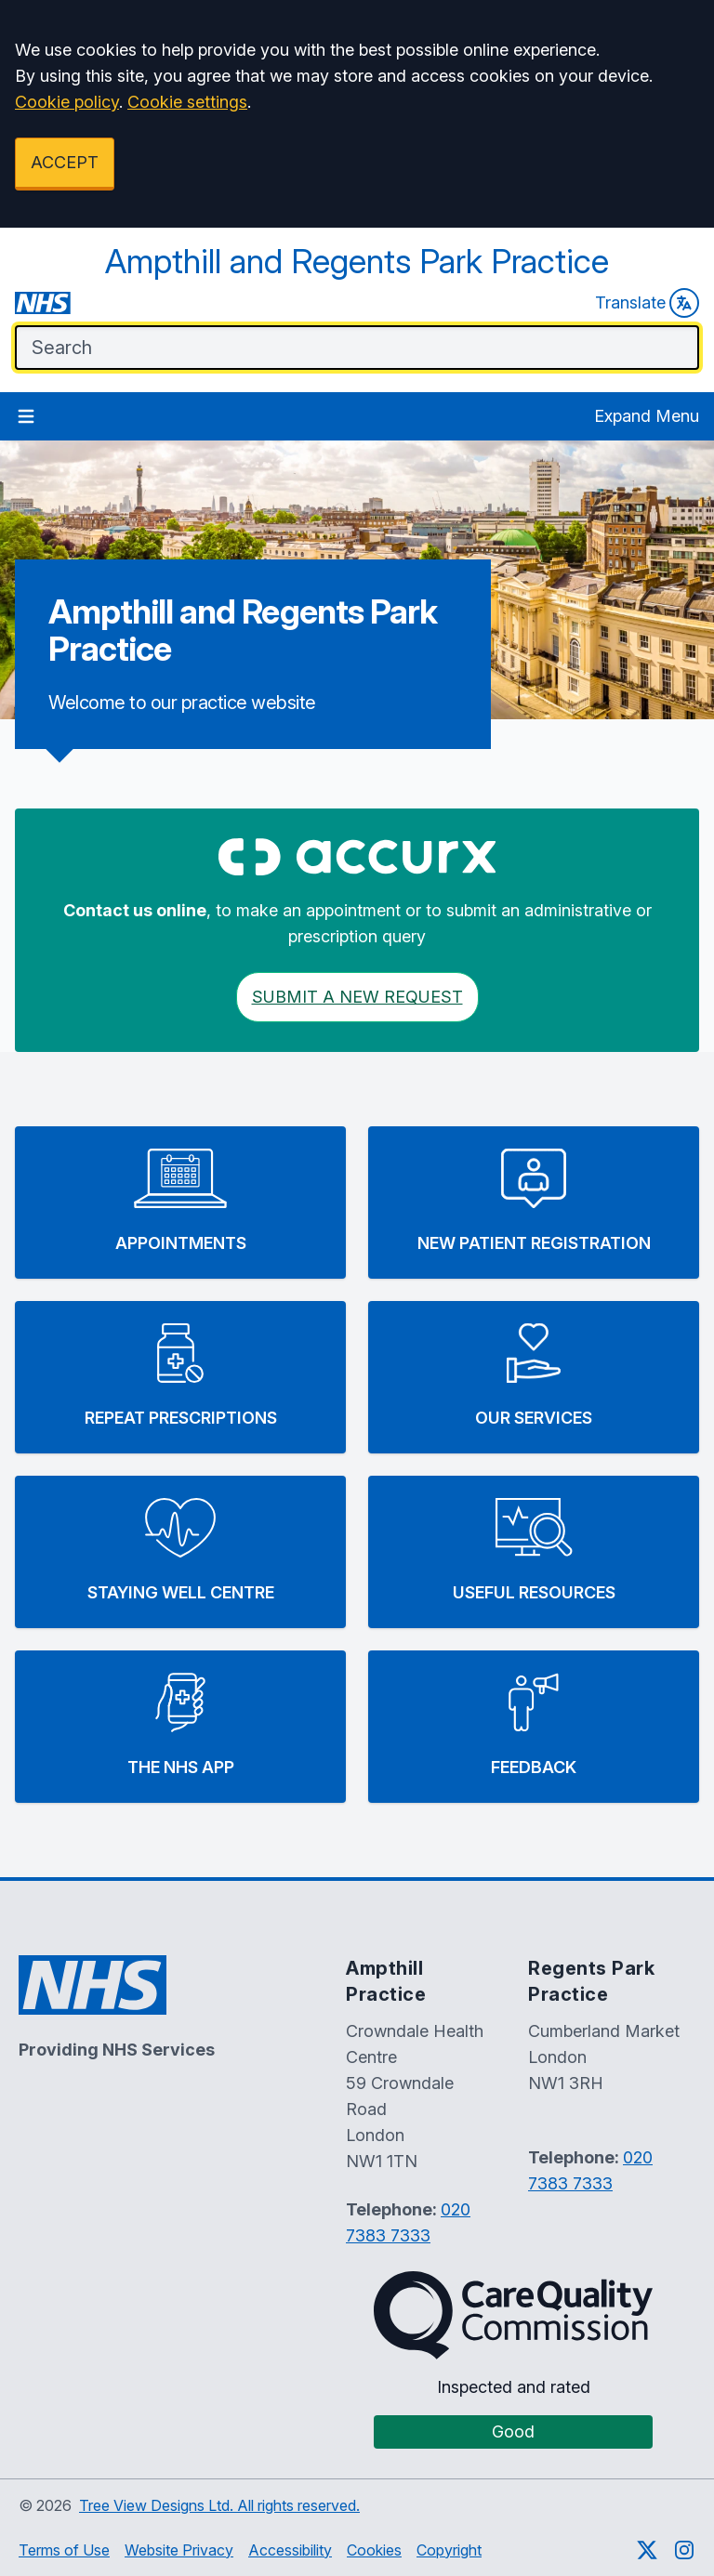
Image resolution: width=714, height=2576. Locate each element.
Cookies (374, 2550)
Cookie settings (187, 102)
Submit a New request (357, 996)
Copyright (449, 2550)
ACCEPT (65, 162)
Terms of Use (64, 2550)
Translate (647, 303)
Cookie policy (67, 102)
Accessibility (290, 2550)
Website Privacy (179, 2550)
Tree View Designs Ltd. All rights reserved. (219, 2505)
